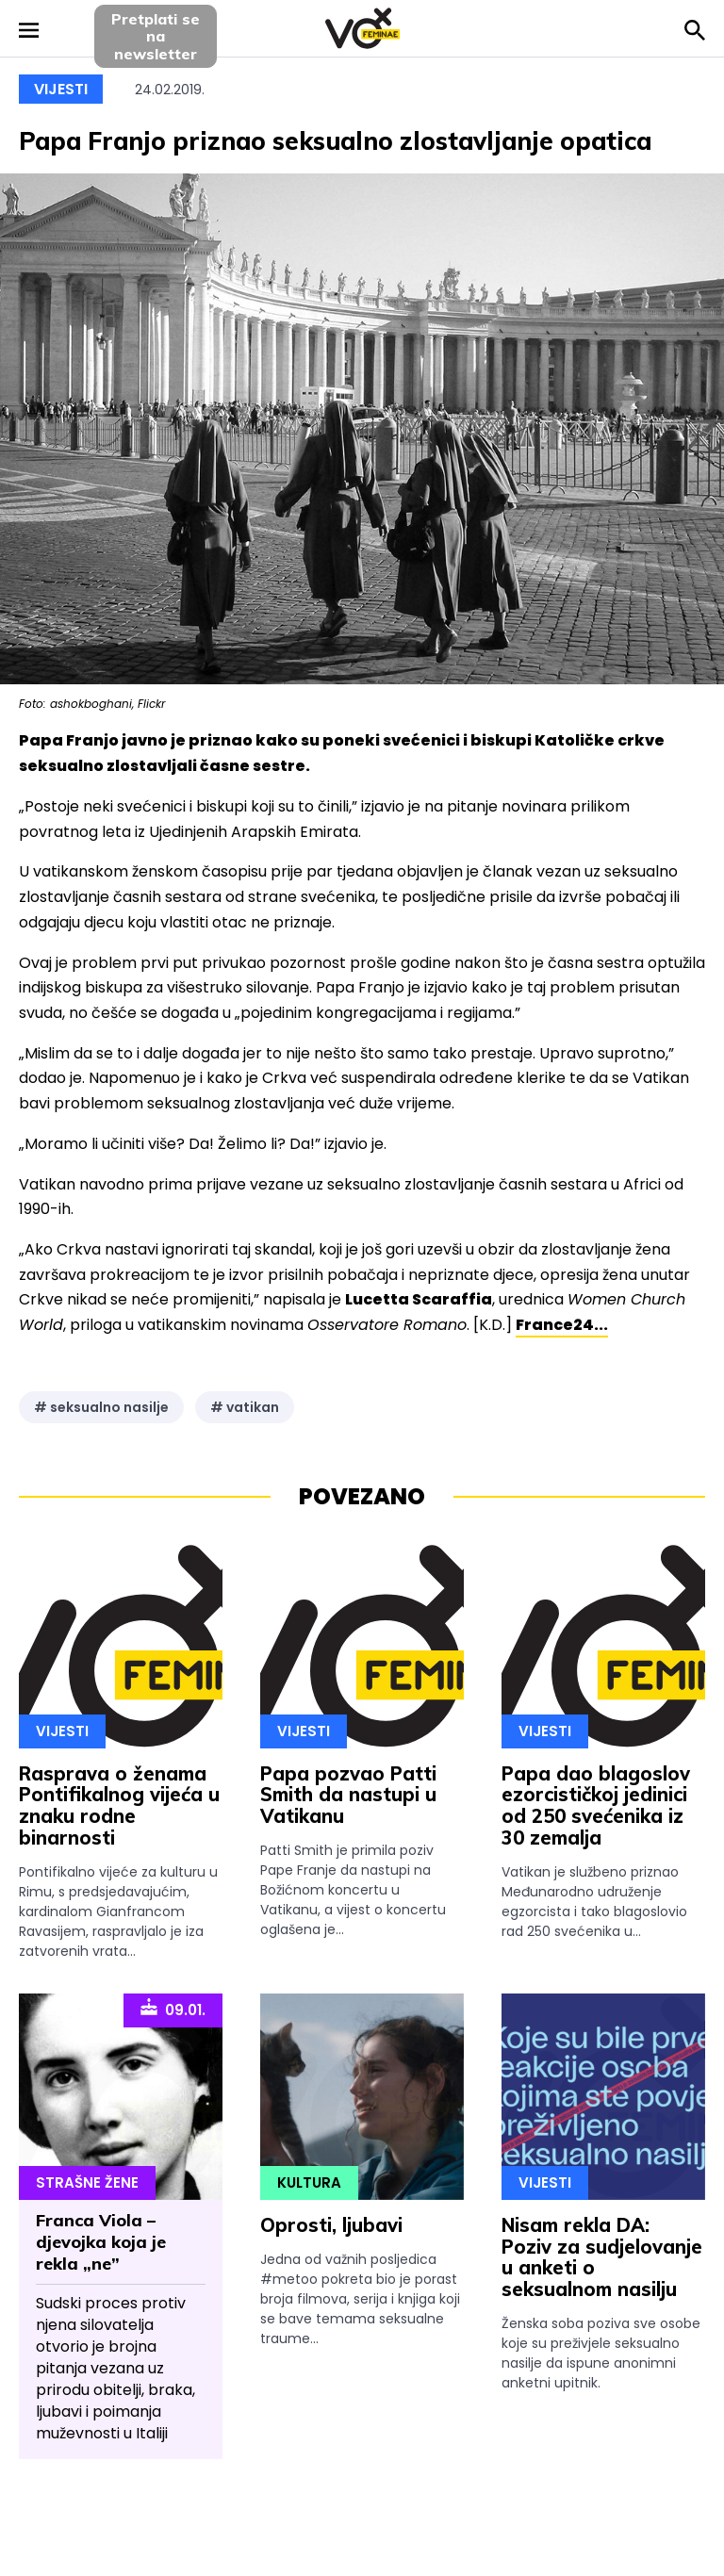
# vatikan (244, 1407)
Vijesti (61, 89)
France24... (562, 1325)
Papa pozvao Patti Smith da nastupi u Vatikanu (348, 1795)
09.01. (173, 2008)
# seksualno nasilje (101, 1407)
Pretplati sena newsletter (155, 36)
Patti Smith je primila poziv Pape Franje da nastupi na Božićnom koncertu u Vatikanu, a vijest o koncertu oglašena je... (353, 1890)
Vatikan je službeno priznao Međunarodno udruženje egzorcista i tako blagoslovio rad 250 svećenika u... (594, 1901)
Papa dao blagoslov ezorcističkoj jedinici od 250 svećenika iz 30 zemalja (596, 1805)
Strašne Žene (87, 2182)
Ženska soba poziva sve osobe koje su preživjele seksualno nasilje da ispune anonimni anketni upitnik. (601, 2353)
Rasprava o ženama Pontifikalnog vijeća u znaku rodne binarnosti (119, 1805)
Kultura (309, 2182)
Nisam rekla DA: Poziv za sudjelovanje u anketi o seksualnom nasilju (602, 2257)
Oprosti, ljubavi (331, 2225)
